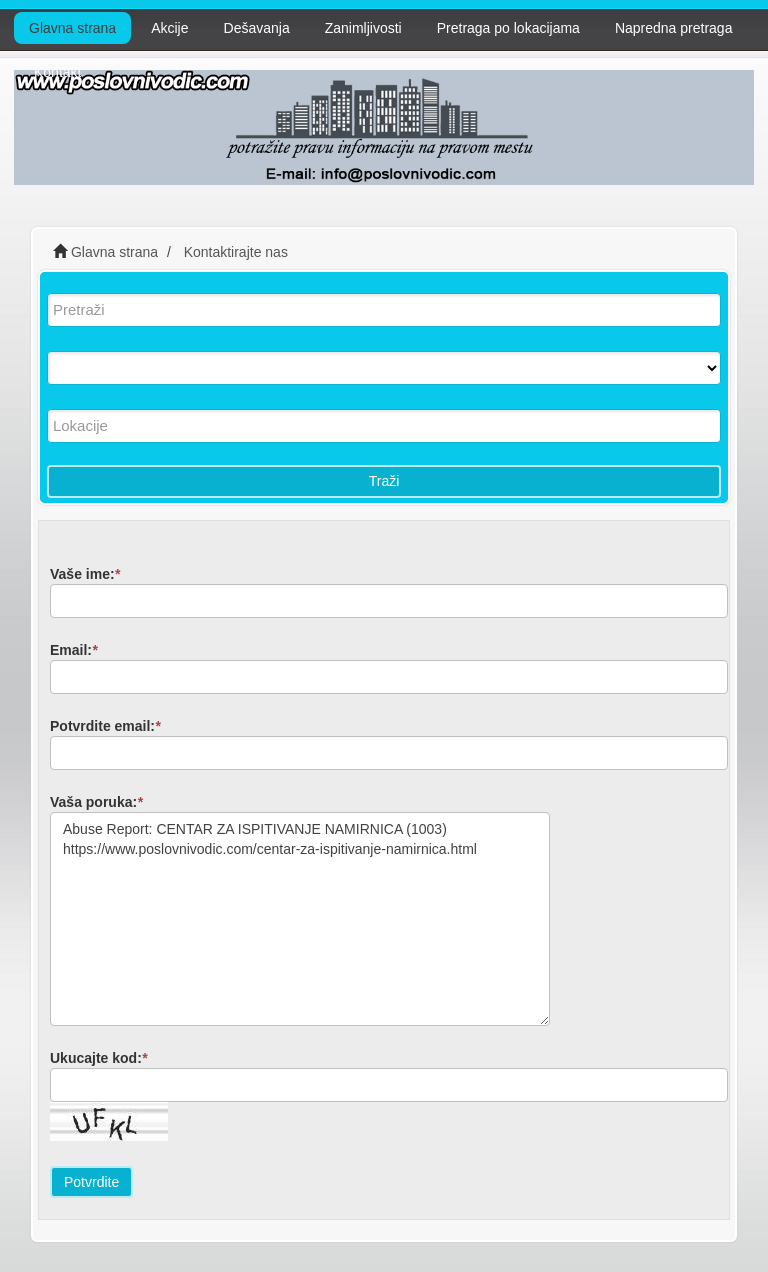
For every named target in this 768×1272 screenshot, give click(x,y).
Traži (384, 481)
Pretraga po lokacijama (508, 28)
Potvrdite (91, 1182)
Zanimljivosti (363, 28)
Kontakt (57, 72)
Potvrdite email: (105, 726)
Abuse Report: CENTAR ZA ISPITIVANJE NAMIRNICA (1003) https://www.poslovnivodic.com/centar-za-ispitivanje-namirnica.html (300, 919)
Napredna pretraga (674, 28)
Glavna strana (72, 28)
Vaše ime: (85, 574)
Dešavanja (257, 28)
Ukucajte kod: (98, 1058)
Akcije (169, 28)
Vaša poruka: (96, 802)
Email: (73, 650)
